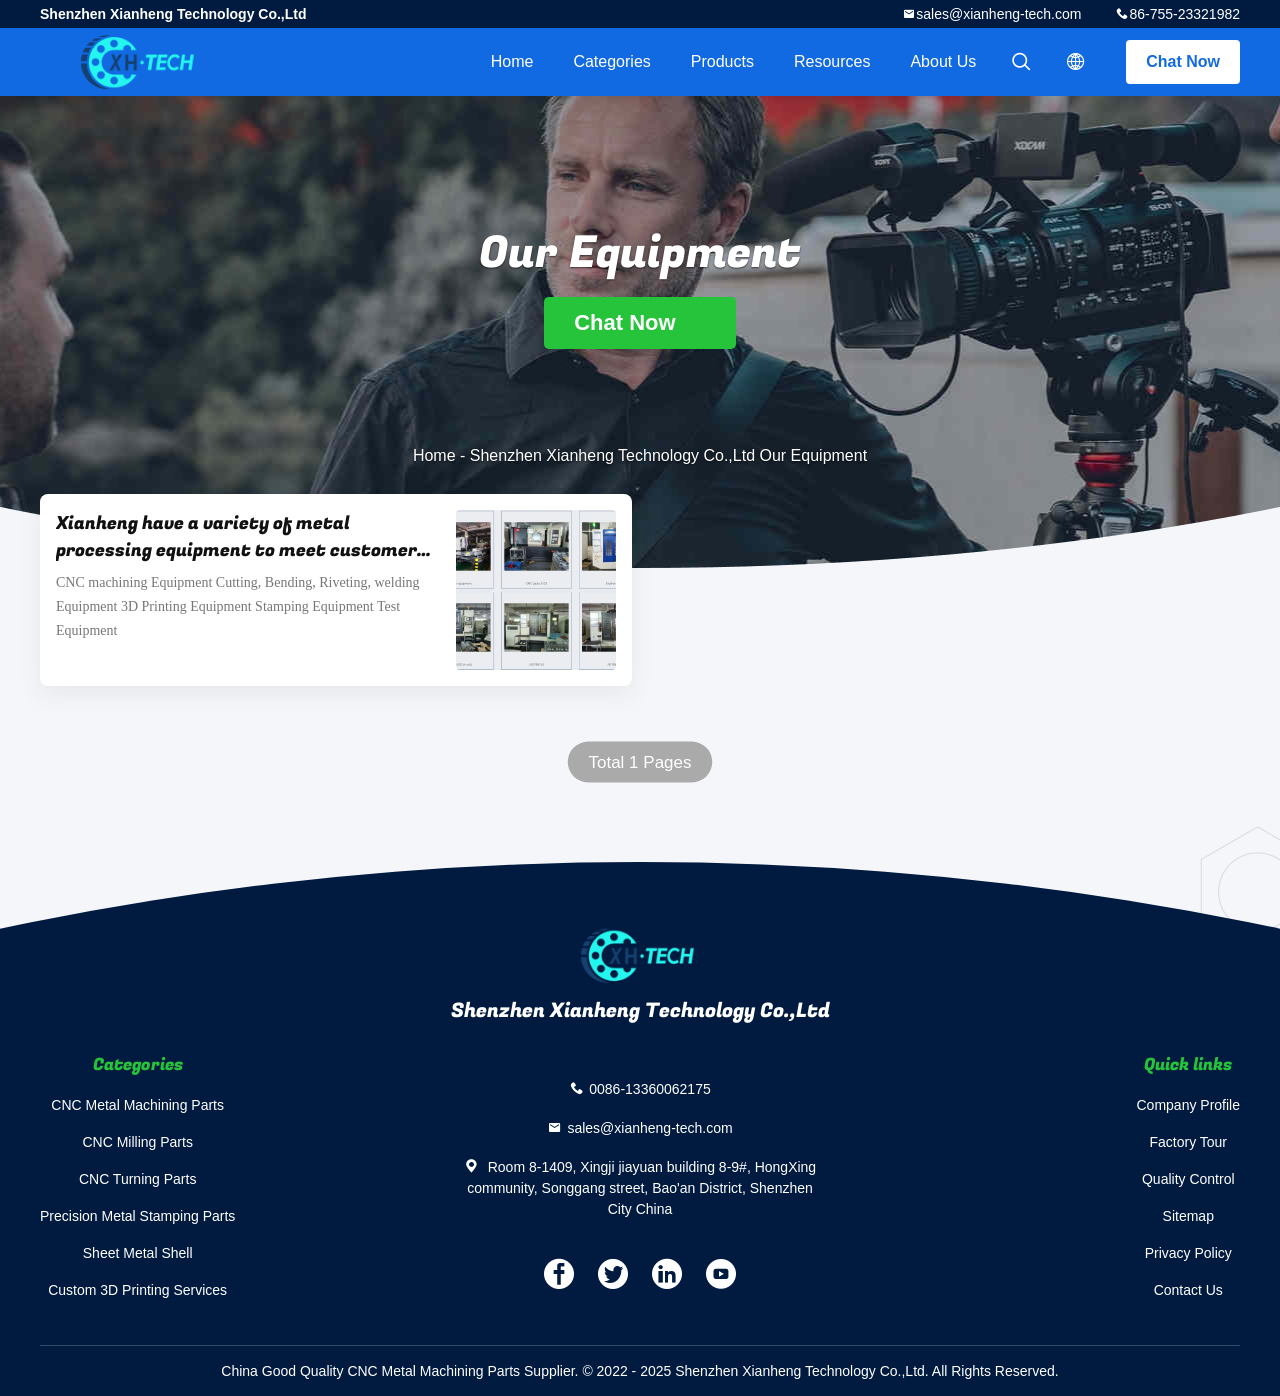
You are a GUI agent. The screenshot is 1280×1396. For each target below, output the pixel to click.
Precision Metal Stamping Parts (137, 1216)
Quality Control (1188, 1179)
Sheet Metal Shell (138, 1253)
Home (512, 61)
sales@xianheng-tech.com (998, 14)
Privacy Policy (1188, 1253)
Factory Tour (1188, 1142)
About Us (943, 61)
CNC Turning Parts (137, 1179)
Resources (832, 61)
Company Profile (1189, 1105)
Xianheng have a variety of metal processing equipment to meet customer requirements (236, 537)
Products (722, 61)
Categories (611, 61)
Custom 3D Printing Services (137, 1290)
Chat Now (1183, 61)
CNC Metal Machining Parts (137, 1105)
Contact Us (1188, 1290)
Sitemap (1188, 1216)
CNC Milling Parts (137, 1142)
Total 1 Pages (639, 762)
